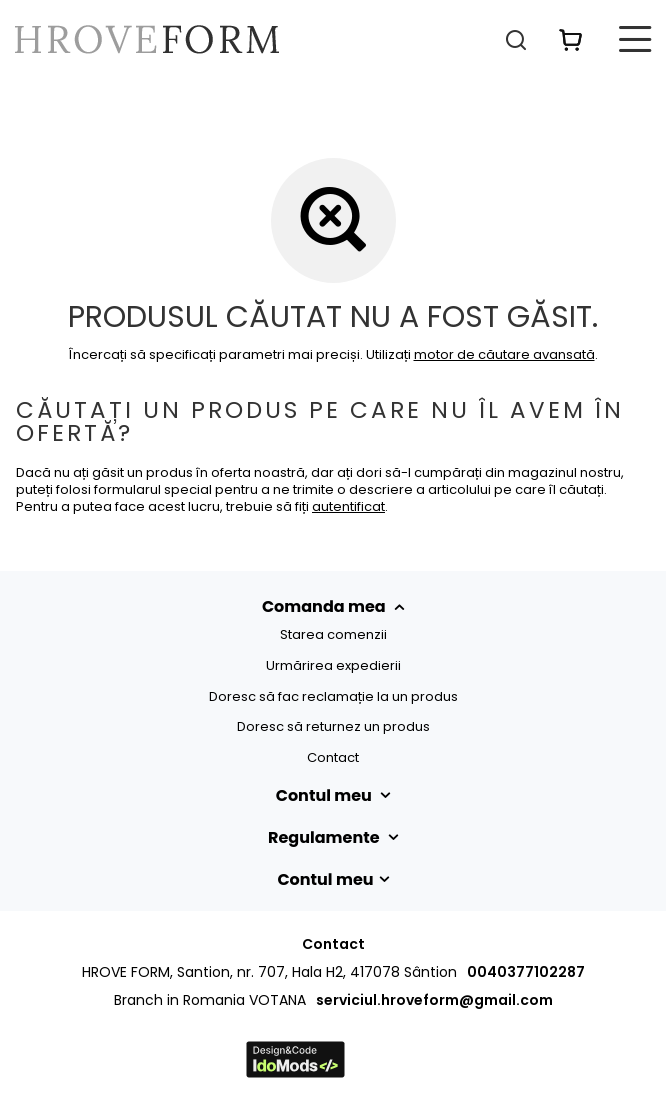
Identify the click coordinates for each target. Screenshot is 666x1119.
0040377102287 (526, 972)
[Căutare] (516, 39)
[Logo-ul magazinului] (147, 39)
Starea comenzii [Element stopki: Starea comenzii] (333, 635)
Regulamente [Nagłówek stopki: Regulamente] (325, 838)
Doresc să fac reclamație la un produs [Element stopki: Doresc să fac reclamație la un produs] (333, 697)
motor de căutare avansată (504, 354)
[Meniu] (636, 39)
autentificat (348, 506)
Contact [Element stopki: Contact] (333, 758)
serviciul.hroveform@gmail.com (434, 1000)
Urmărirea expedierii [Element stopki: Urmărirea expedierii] (333, 666)
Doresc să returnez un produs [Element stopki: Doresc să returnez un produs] (333, 727)
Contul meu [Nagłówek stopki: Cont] (326, 796)
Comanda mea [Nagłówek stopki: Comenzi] (325, 607)
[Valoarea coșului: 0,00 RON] (571, 39)
